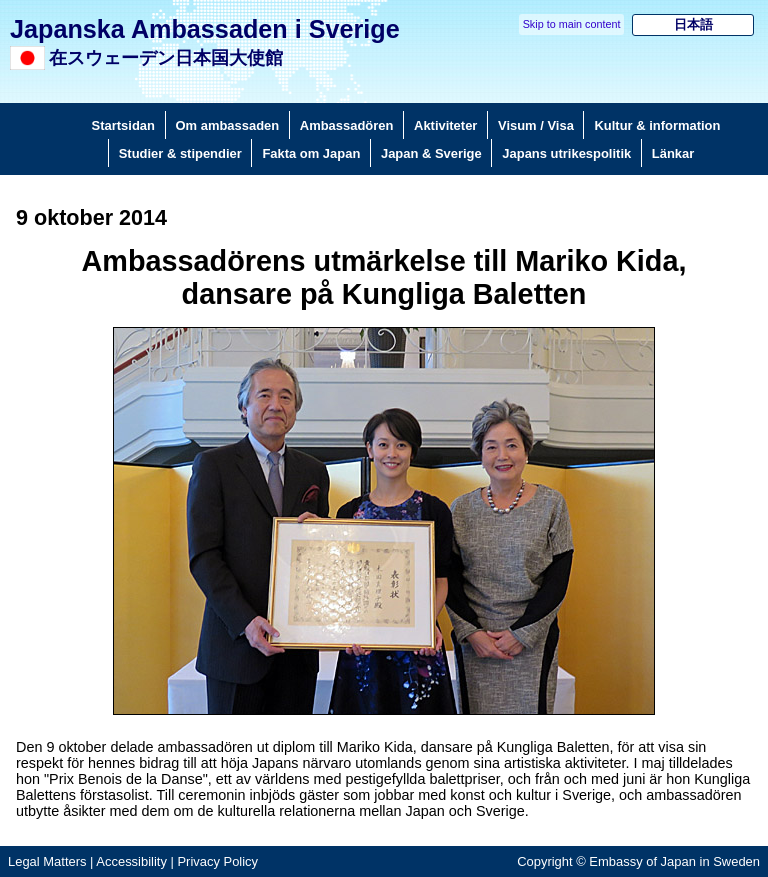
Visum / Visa (536, 125)
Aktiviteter (445, 125)
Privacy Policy (217, 861)
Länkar (673, 153)
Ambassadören (347, 125)
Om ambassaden (228, 125)
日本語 (693, 24)
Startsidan (123, 125)
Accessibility (131, 861)
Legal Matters (47, 861)
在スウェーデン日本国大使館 (166, 58)
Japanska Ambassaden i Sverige (205, 29)
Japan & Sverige (431, 153)
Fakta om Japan (311, 153)
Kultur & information (657, 125)
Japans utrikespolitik (566, 153)
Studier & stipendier (180, 153)
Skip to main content (572, 24)
